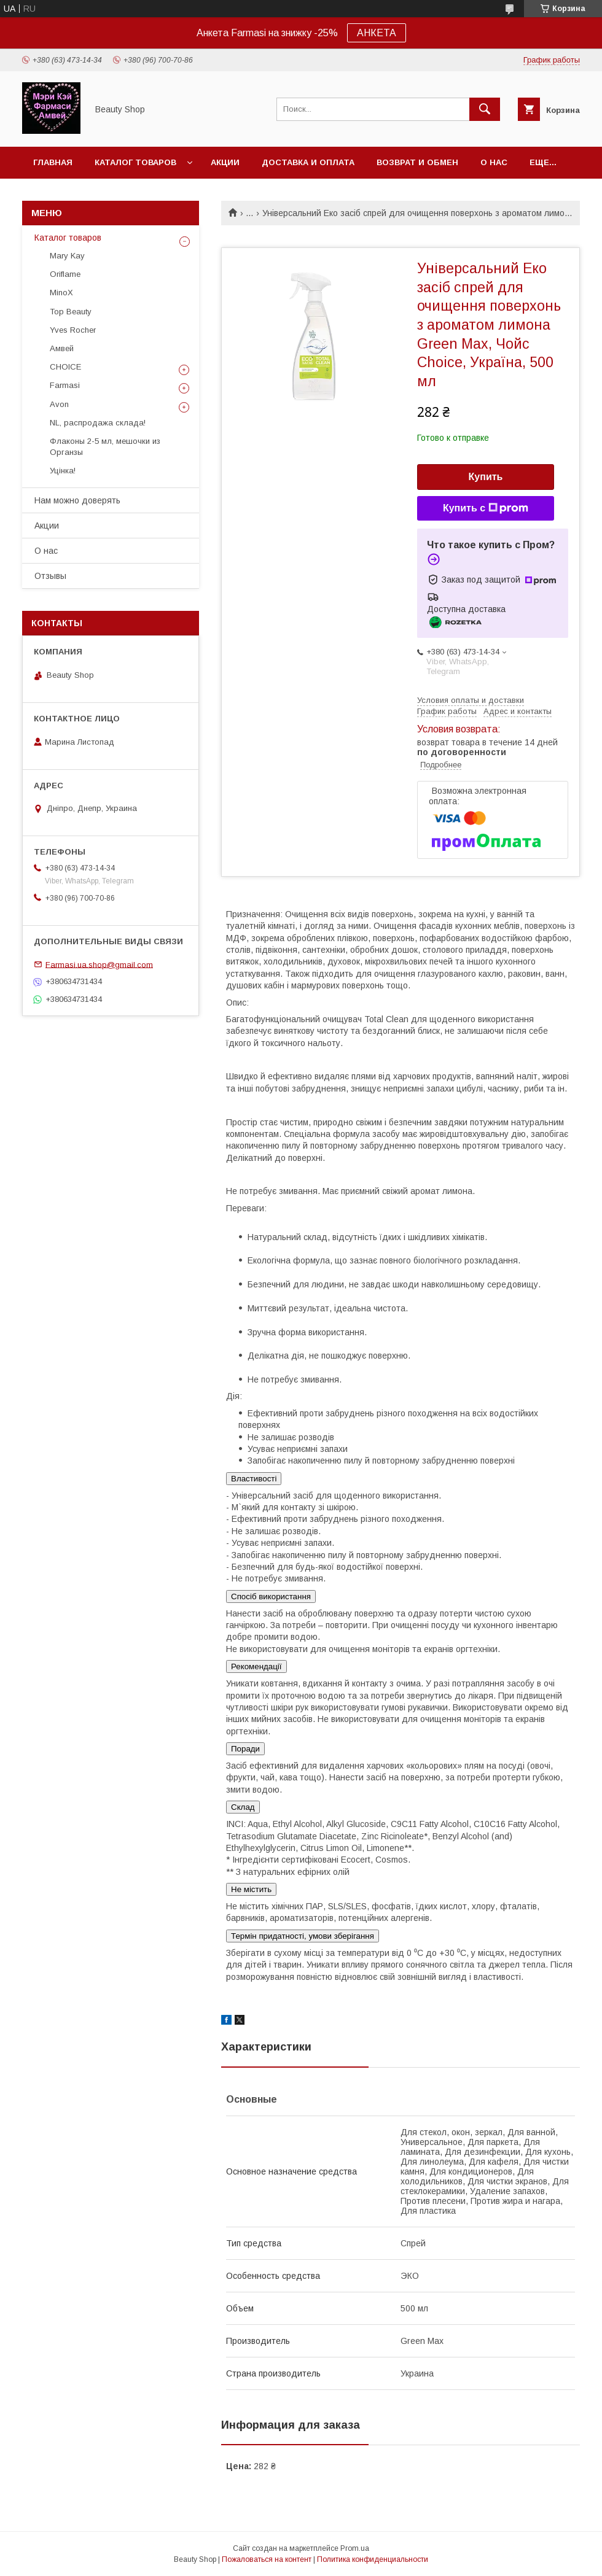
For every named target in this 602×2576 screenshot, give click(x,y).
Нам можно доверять (77, 500)
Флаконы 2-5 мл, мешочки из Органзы (105, 446)
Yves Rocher (73, 330)
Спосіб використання (271, 1596)
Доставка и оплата (308, 162)
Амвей (62, 348)
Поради (245, 1748)
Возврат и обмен (417, 162)
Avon (59, 404)
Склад (243, 1807)
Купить (486, 476)
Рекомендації (256, 1666)
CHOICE (65, 366)
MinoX (61, 292)
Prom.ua (354, 2548)
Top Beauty (71, 311)
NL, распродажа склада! (98, 422)
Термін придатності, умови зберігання (302, 1936)
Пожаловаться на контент (266, 2559)
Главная (52, 162)
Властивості (253, 1478)
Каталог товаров (135, 162)
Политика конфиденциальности (372, 2559)
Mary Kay (67, 255)
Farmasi (65, 385)
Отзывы (50, 576)
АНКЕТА (376, 33)
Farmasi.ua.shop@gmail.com (99, 964)
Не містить (251, 1889)
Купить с (485, 508)
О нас (493, 162)
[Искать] (484, 109)
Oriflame (65, 274)
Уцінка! (63, 470)
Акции (225, 162)
